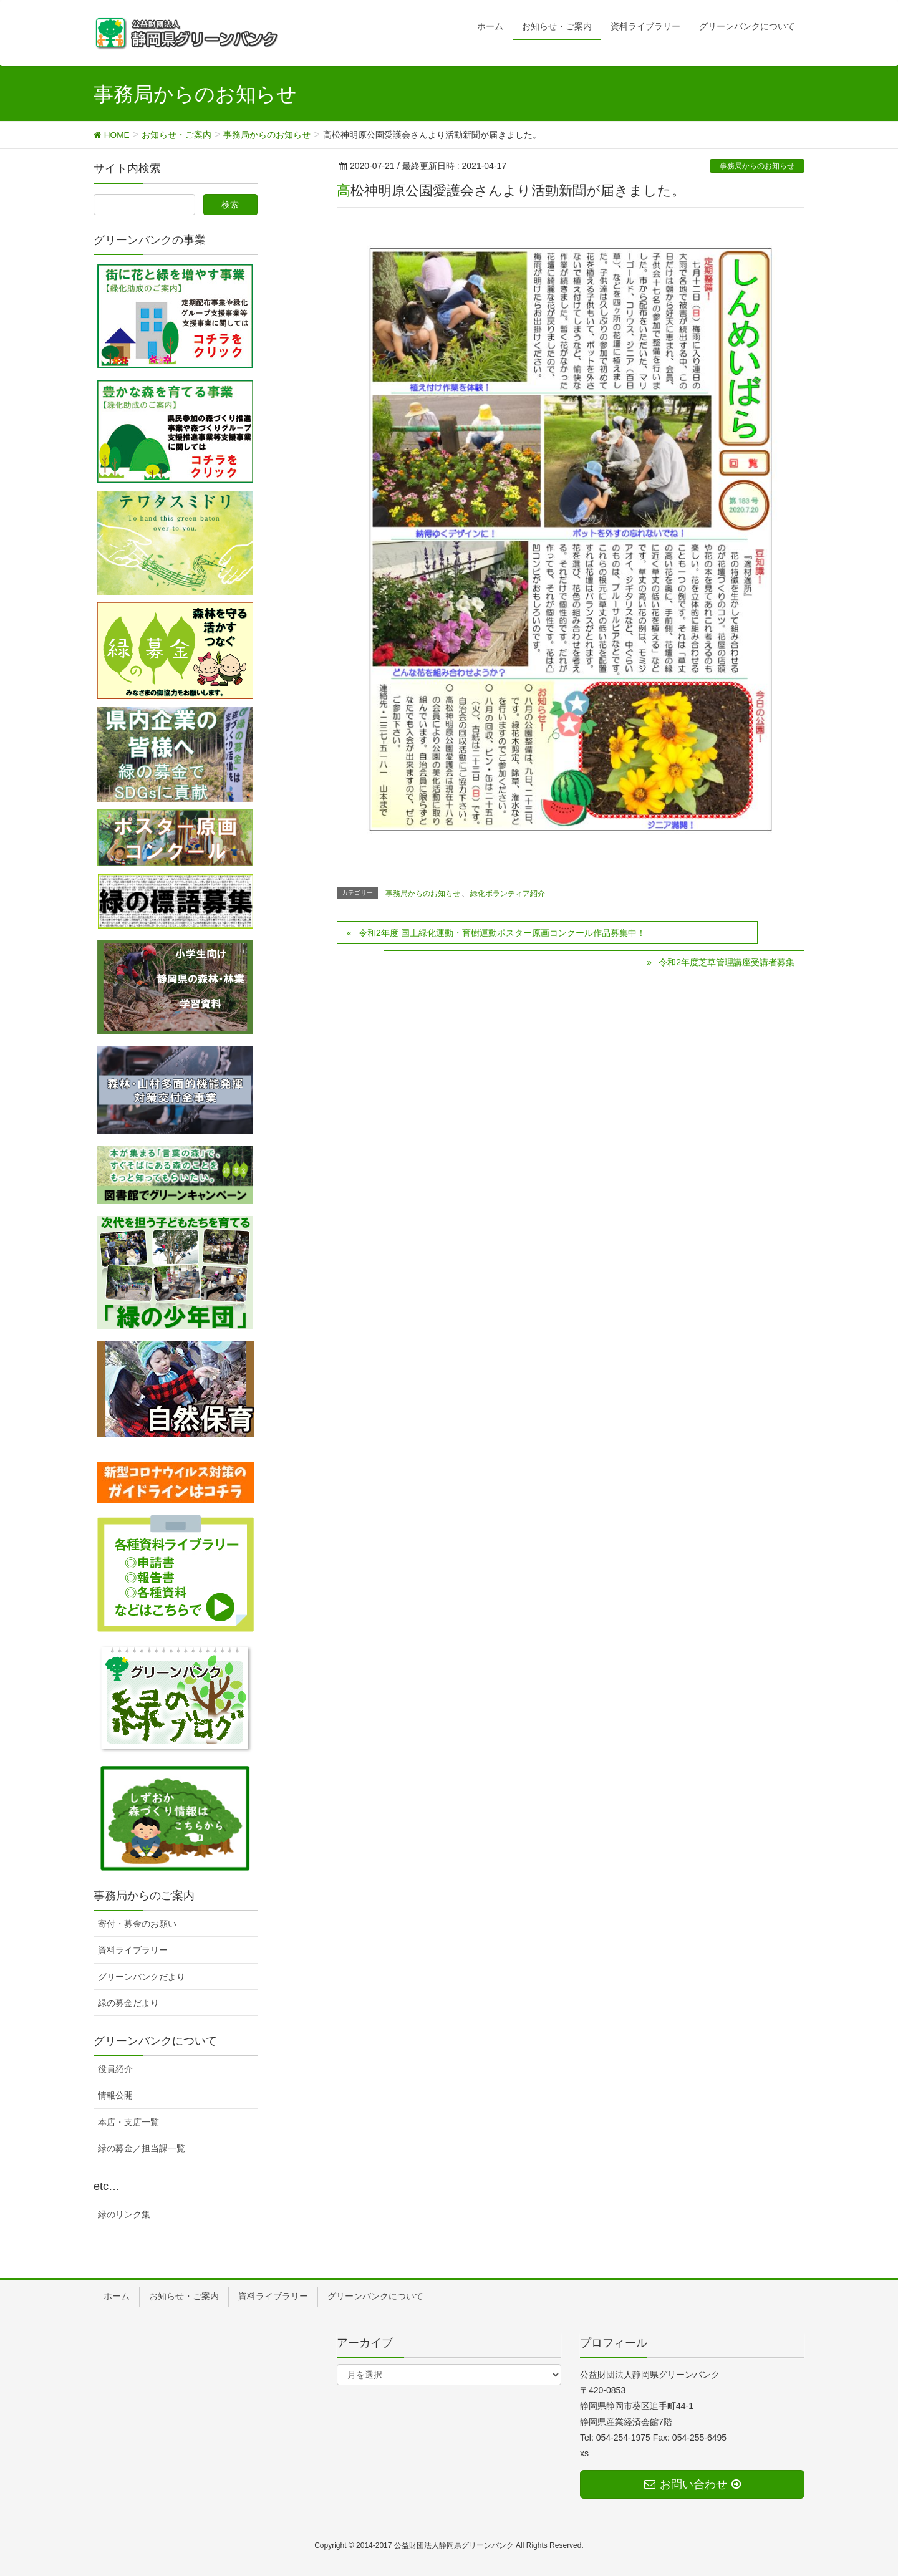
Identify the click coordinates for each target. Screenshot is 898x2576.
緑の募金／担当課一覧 (141, 2148)
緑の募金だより (128, 2003)
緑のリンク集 (124, 2214)
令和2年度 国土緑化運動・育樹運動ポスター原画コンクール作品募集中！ (502, 933)
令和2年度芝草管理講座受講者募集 (726, 962)
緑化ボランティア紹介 (507, 893)
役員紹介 (115, 2069)
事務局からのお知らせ (757, 166)
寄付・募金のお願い (137, 1924)
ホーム (117, 2296)
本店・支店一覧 (128, 2122)
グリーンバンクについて (375, 2296)
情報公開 (115, 2095)
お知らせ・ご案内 (184, 2296)
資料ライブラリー (133, 1950)
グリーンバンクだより (141, 1977)
